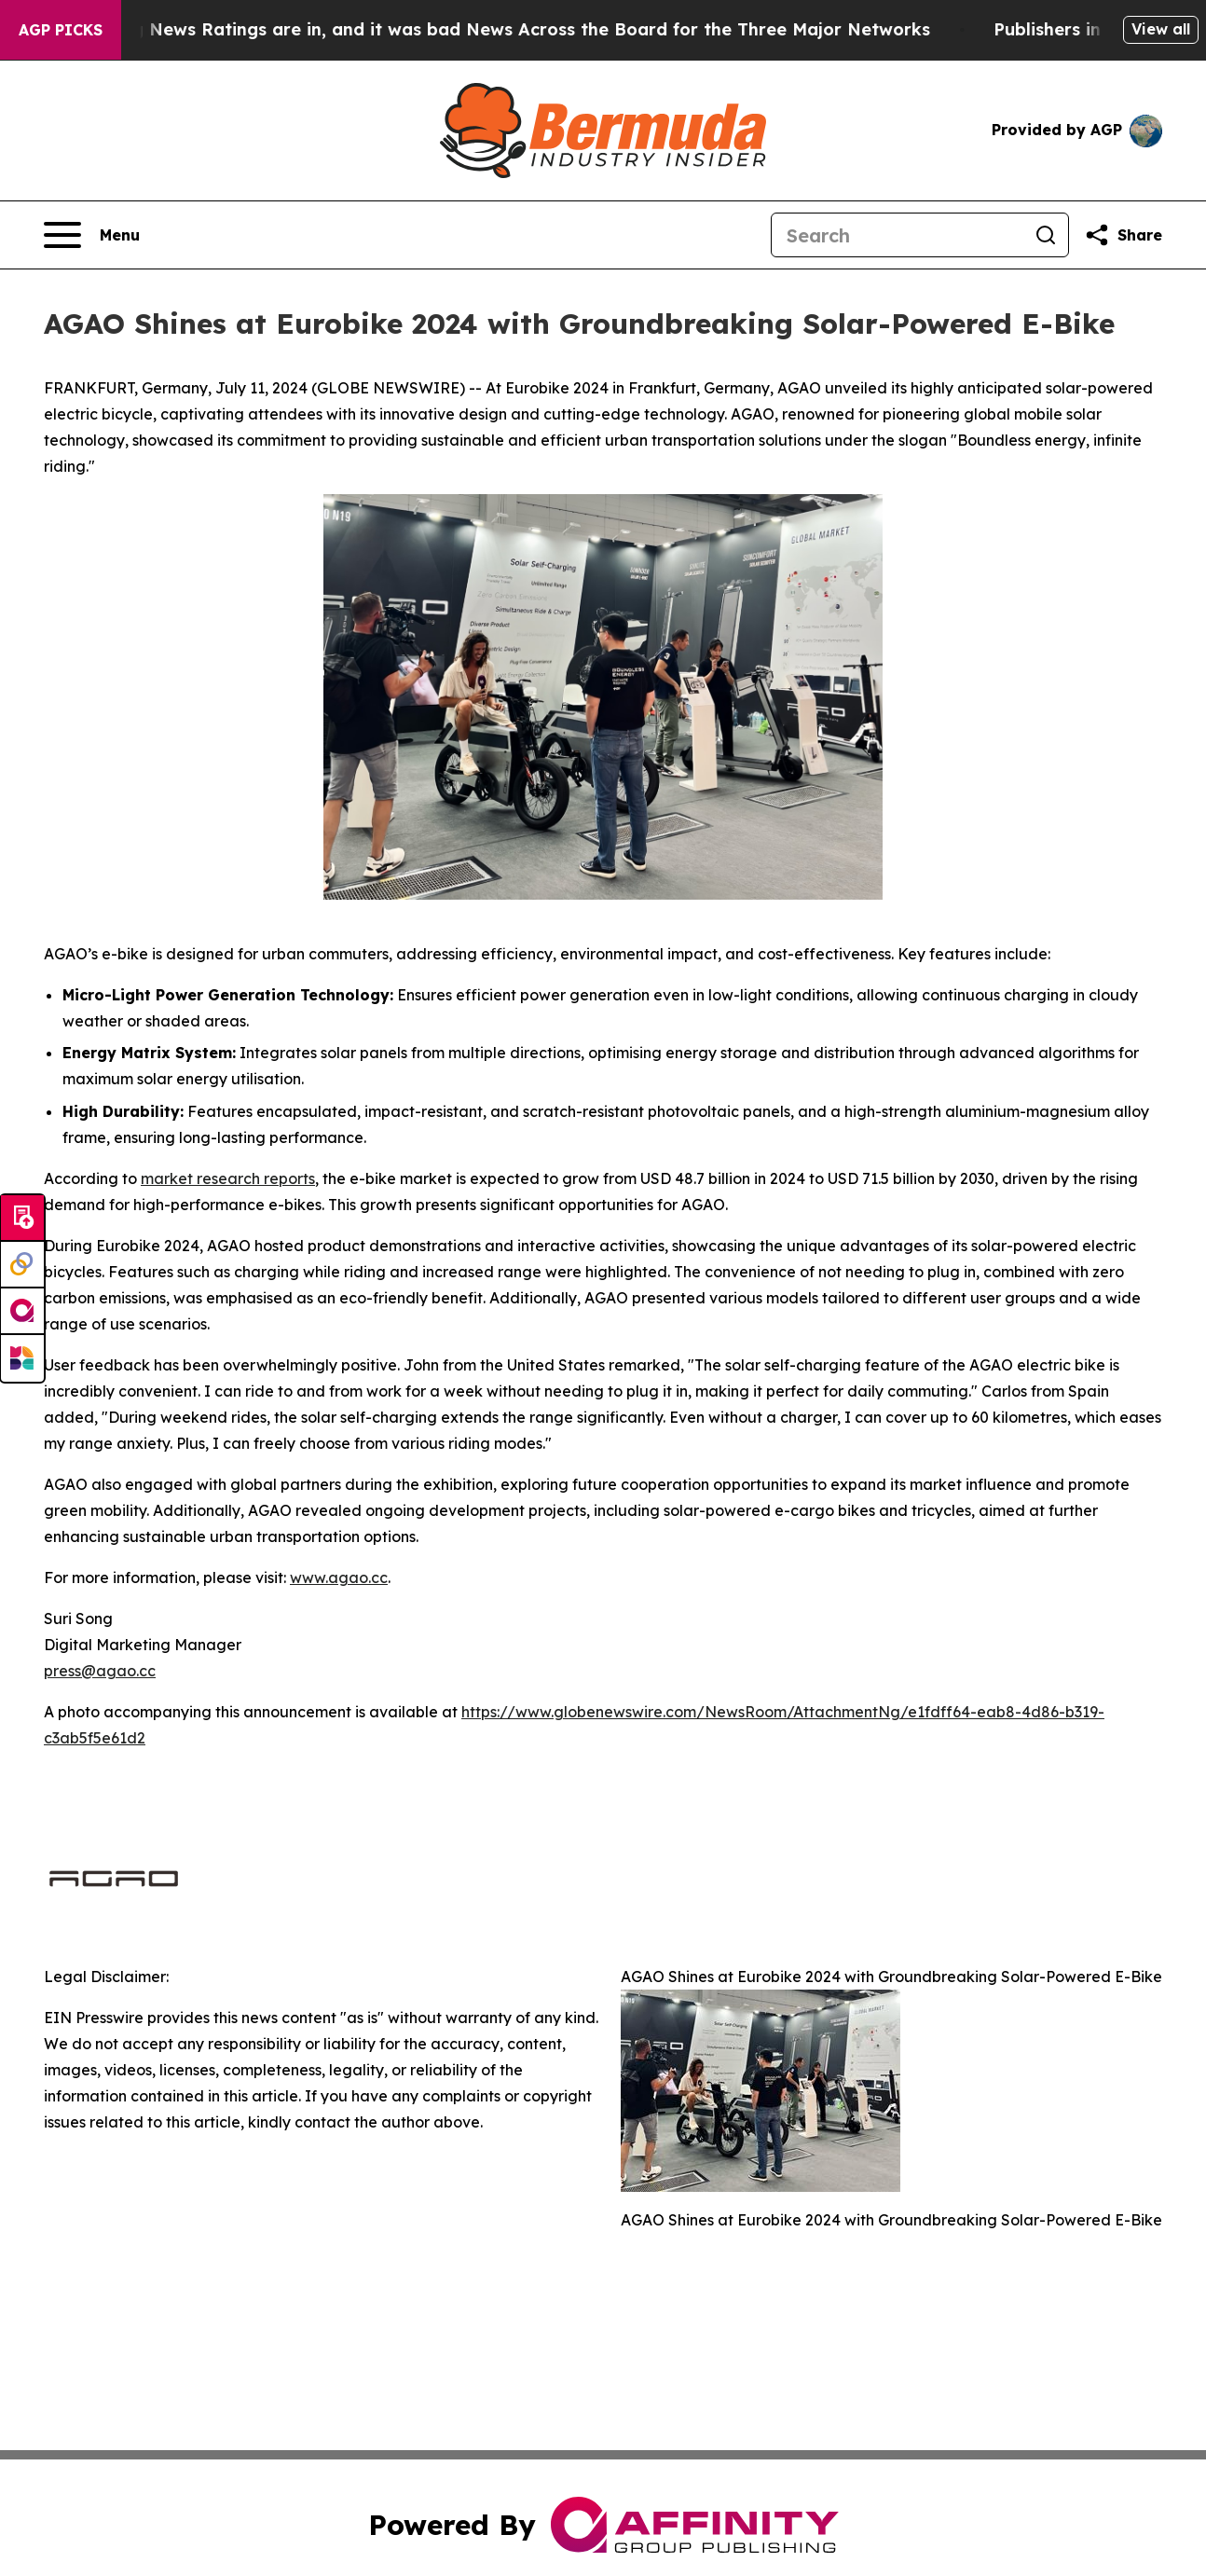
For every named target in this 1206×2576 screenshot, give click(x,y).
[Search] (897, 235)
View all (1160, 29)
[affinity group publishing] (22, 1311)
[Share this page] (1123, 235)
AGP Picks (61, 30)
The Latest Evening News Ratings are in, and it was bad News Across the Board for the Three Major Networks (491, 29)
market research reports (228, 1178)
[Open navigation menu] (92, 235)
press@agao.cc (100, 1670)
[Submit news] (22, 1218)
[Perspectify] (22, 1265)
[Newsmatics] (22, 1358)
